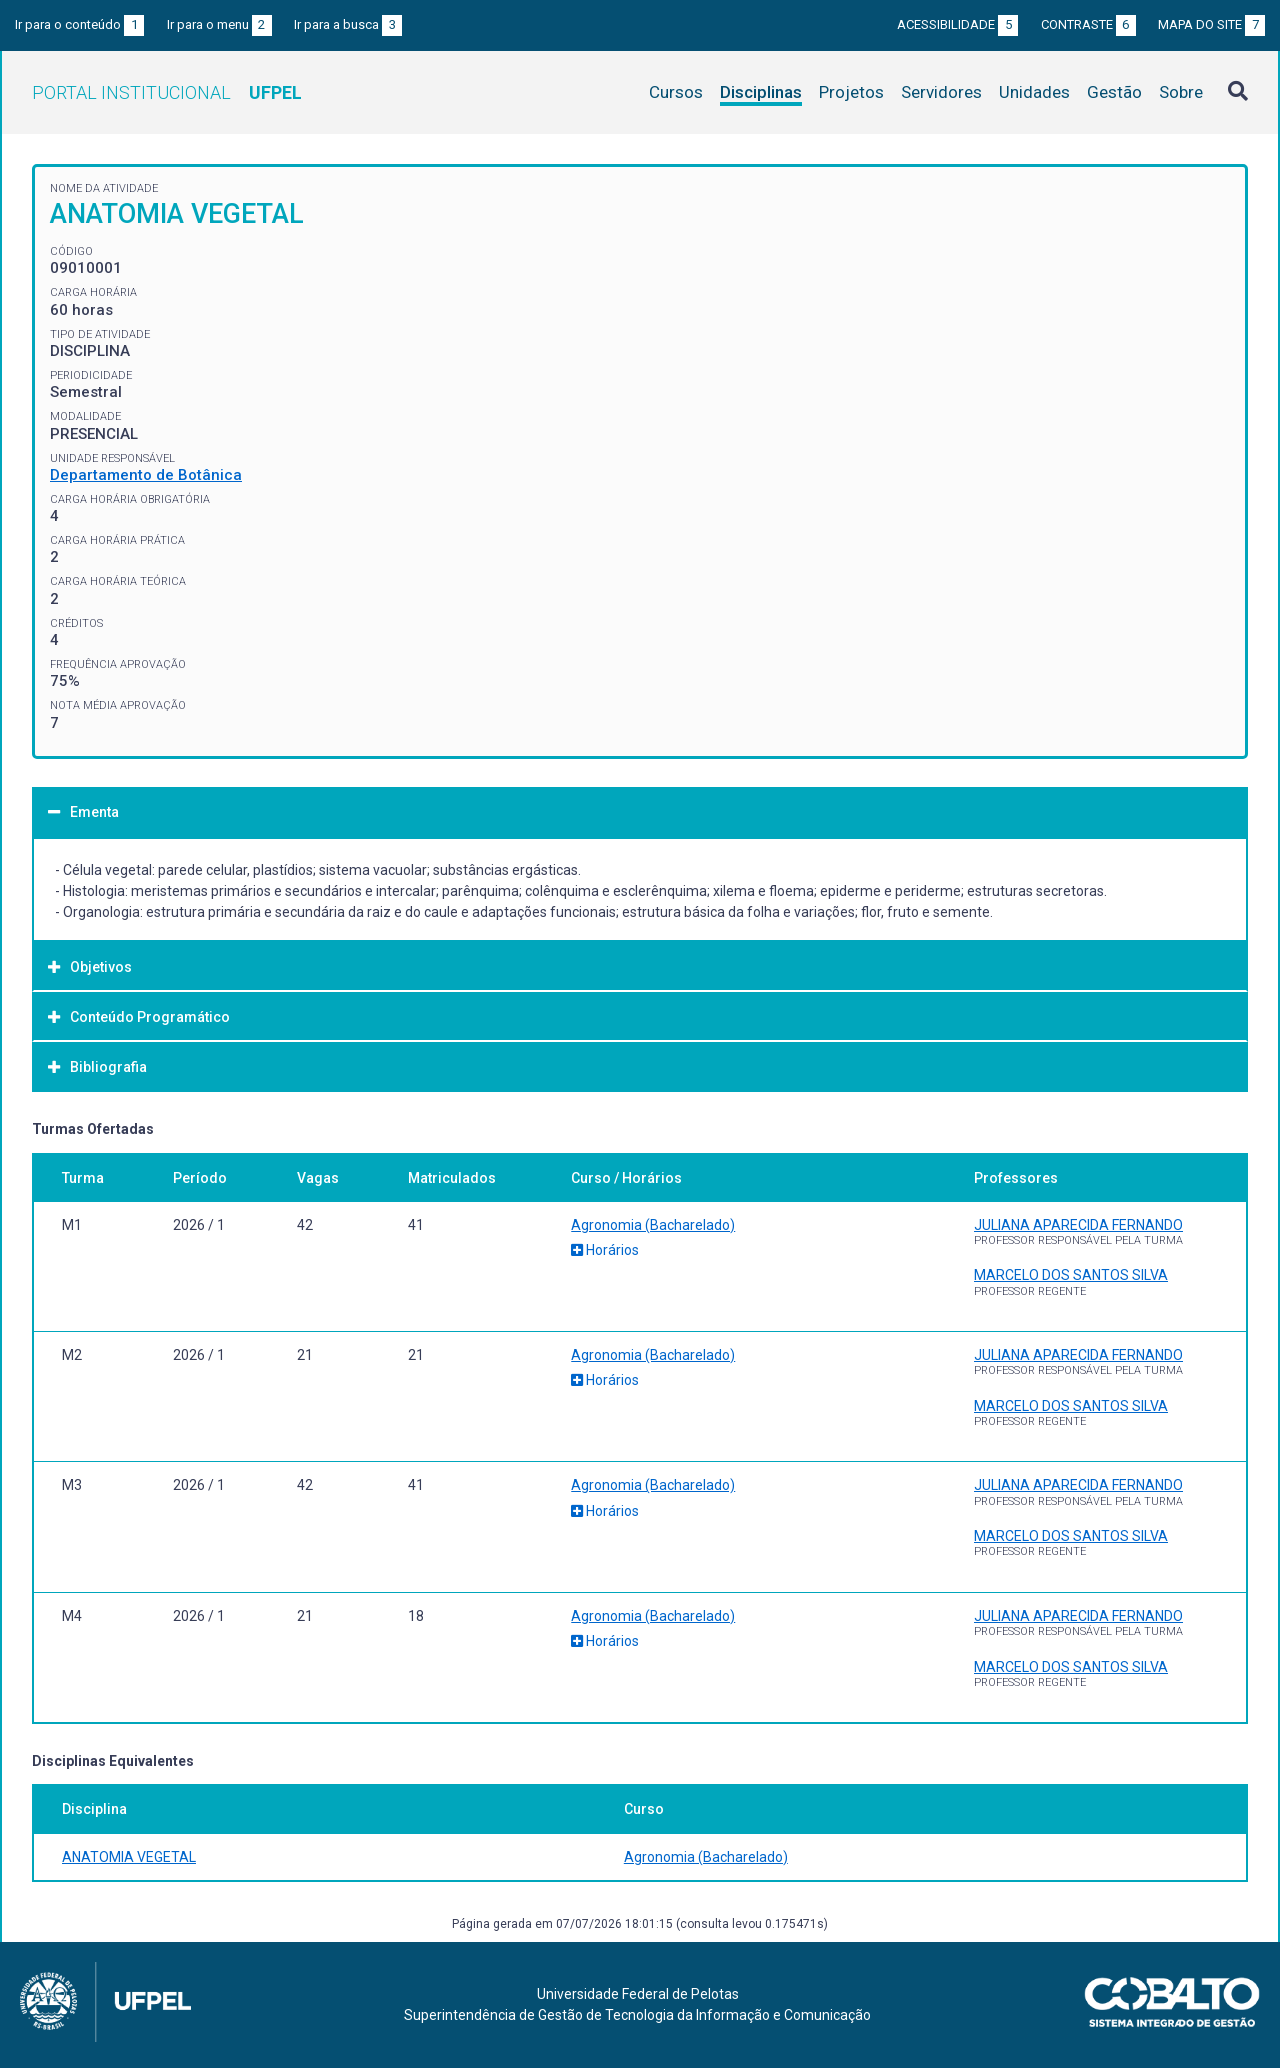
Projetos (851, 92)
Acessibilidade (957, 24)
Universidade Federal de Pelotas (638, 1994)
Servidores (941, 92)
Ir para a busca (348, 24)
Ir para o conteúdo (79, 24)
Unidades (1034, 92)
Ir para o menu (219, 24)
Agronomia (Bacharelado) (653, 1225)
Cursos (676, 92)
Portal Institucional (167, 92)
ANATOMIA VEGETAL (129, 1857)
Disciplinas (761, 92)
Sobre (1181, 92)
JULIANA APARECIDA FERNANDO (1078, 1225)
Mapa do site (1211, 24)
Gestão (1114, 92)
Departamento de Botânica (146, 475)
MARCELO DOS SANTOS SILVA (1071, 1275)
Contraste (1088, 24)
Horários (605, 1250)
